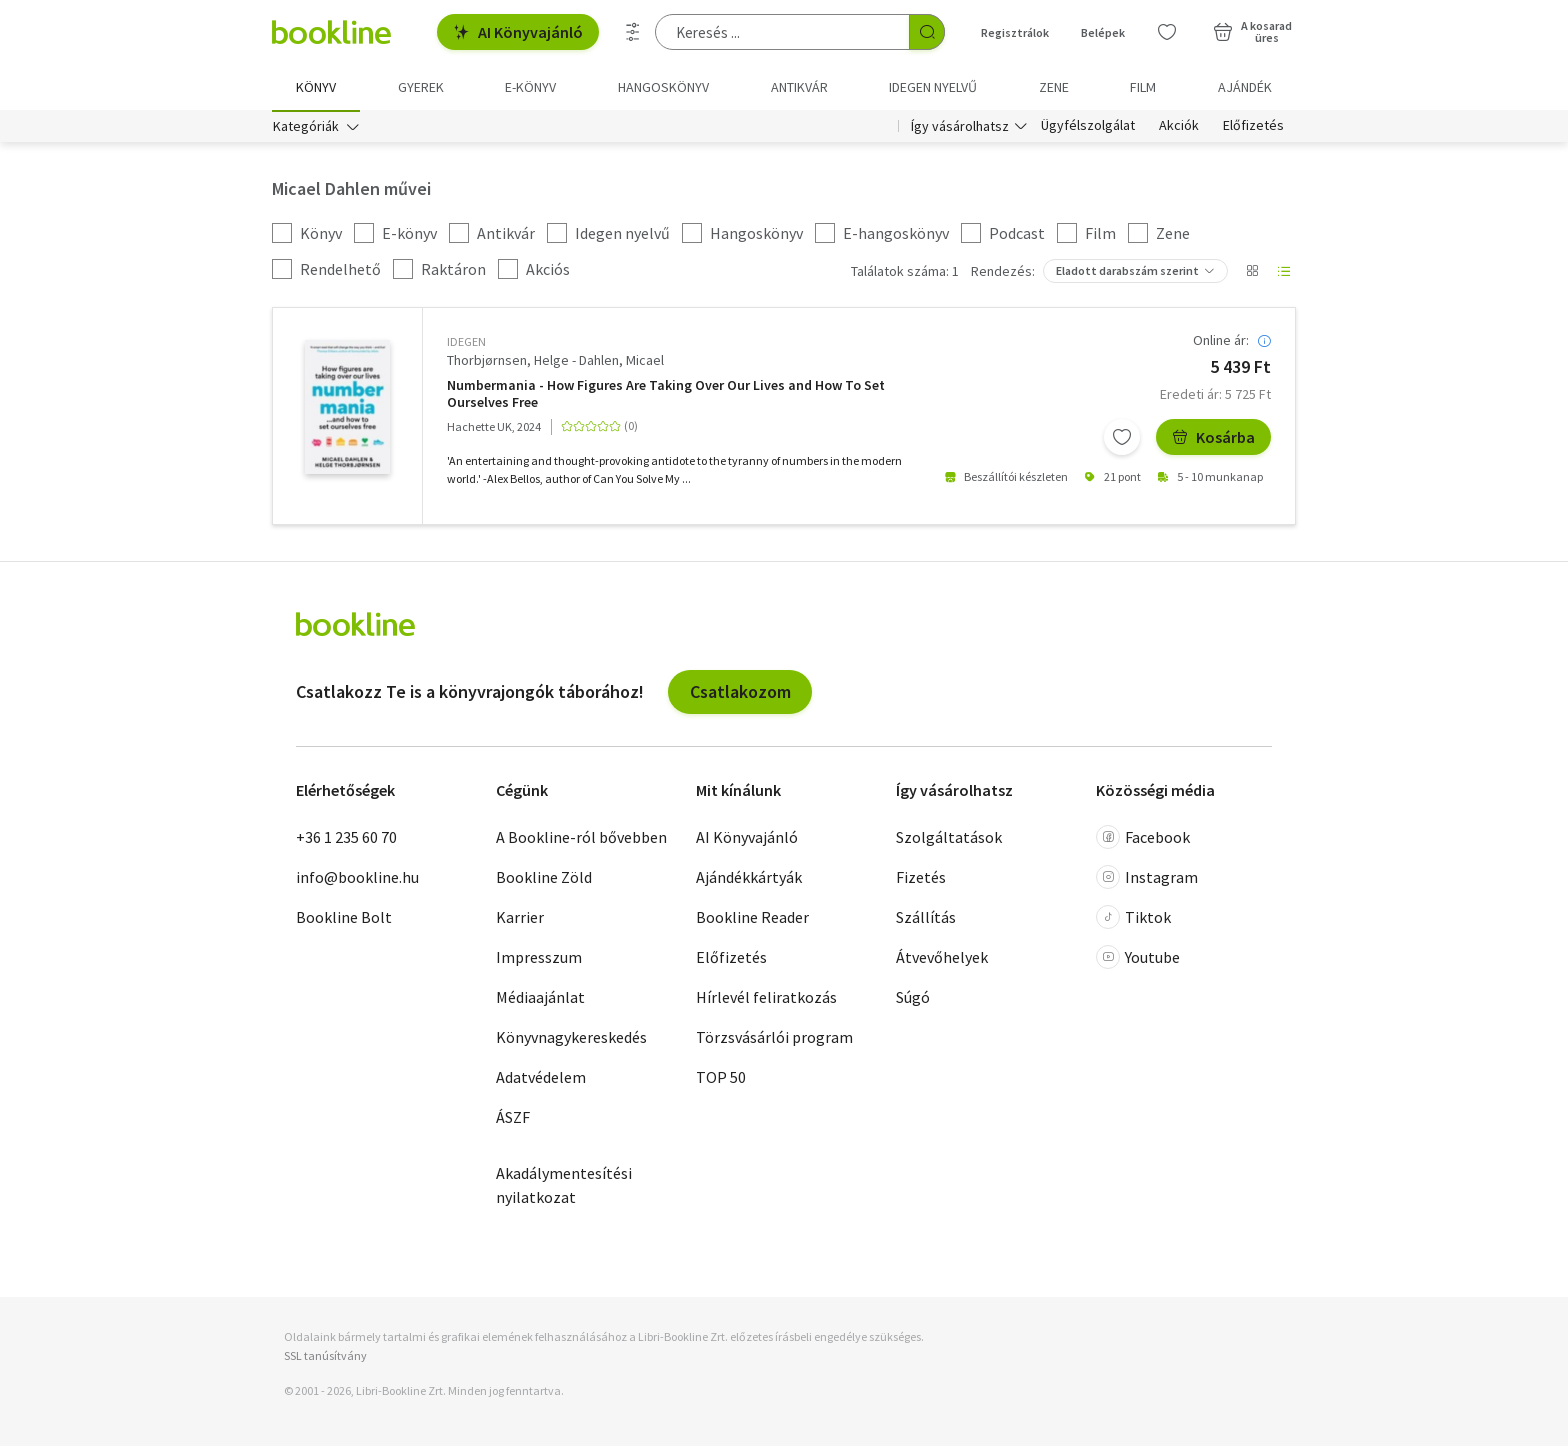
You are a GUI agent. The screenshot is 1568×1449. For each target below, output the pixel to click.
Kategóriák (306, 128)
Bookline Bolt (344, 919)
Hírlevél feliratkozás (766, 999)
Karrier (520, 919)
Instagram (1147, 879)
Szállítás (926, 919)
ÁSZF (513, 1119)
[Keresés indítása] (927, 32)
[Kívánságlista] (1167, 32)
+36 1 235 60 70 (346, 839)
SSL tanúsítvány (325, 1358)
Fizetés (921, 879)
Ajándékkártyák (749, 879)
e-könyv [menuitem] (530, 87)
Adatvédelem (541, 1079)
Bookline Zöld (544, 879)
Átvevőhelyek (942, 959)
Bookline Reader (752, 919)
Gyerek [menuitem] (421, 87)
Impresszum (539, 959)
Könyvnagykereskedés (571, 1039)
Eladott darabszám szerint (1127, 273)
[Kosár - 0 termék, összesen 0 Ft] (1252, 32)
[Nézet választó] (1252, 274)
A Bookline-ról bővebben (581, 839)
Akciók (1179, 128)
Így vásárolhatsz (960, 128)
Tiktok (1133, 919)
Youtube (1138, 959)
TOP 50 (721, 1079)
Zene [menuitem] (1054, 87)
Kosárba (1213, 439)
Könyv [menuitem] (316, 87)
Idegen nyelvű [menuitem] (933, 87)
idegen (466, 344)
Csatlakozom (740, 693)
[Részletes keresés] (633, 32)
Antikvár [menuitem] (799, 87)
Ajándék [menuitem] (1245, 87)
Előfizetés (1253, 128)
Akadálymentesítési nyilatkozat (564, 1187)
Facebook (1143, 839)
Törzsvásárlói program (774, 1039)
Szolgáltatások (949, 839)
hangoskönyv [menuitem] (663, 87)
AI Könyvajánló (518, 32)
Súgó (913, 999)
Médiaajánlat (540, 999)
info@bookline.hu (357, 879)
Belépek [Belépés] (1103, 32)
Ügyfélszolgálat (1088, 128)
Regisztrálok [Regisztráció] (1015, 32)
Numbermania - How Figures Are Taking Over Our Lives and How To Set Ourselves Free (666, 396)
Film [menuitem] (1143, 87)
